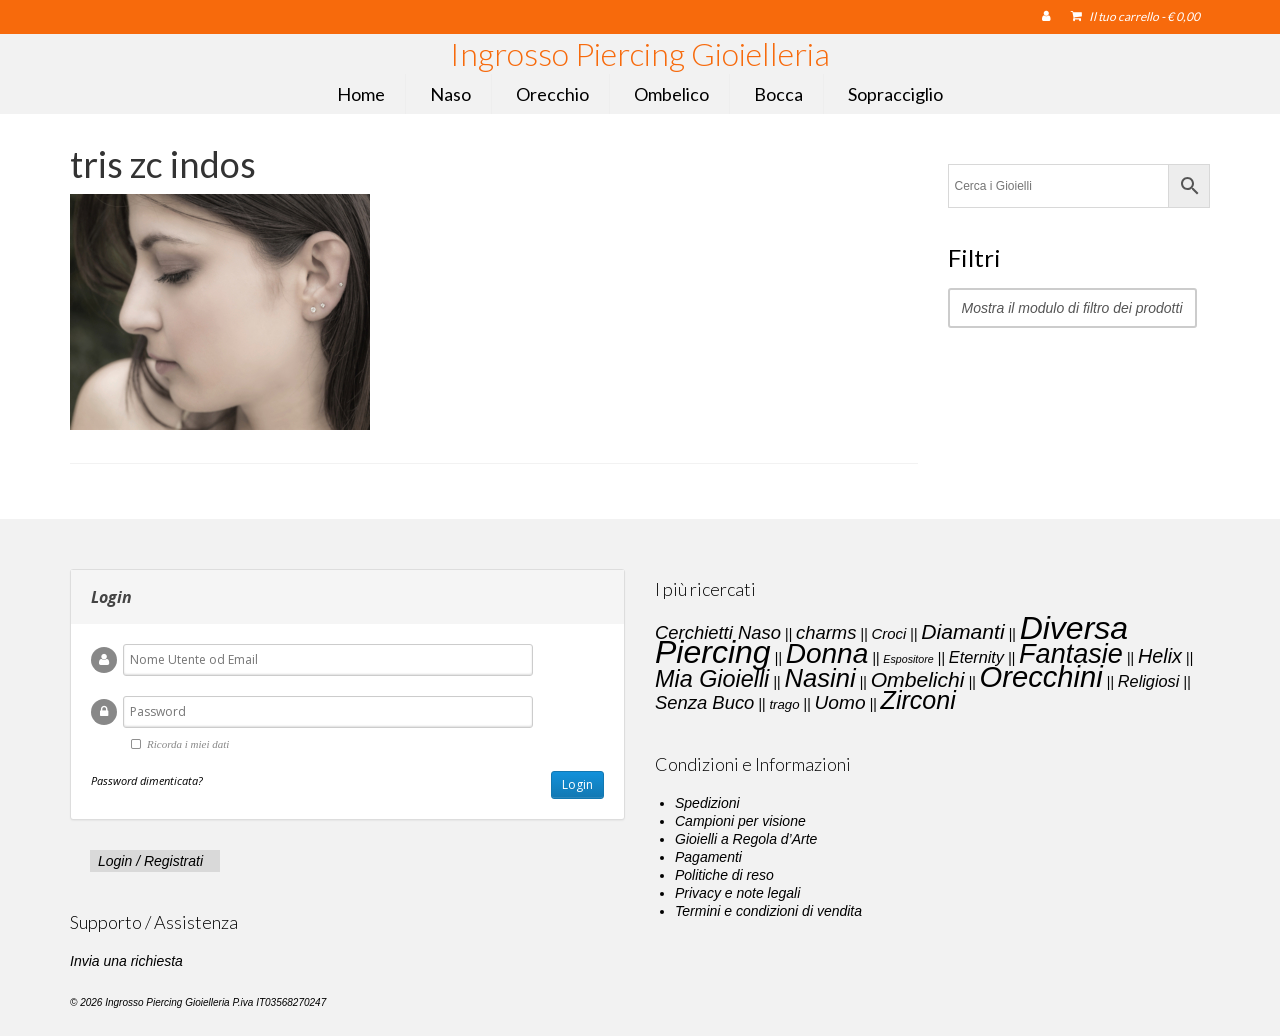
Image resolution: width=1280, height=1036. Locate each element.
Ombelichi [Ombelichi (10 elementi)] (918, 679)
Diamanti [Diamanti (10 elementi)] (962, 631)
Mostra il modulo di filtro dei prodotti (1072, 308)
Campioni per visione (740, 821)
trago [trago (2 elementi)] (784, 704)
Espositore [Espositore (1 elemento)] (908, 659)
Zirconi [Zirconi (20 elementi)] (918, 700)
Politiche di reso (724, 875)
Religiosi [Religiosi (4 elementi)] (1149, 681)
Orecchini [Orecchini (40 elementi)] (1041, 677)
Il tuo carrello (1135, 16)
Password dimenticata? (147, 780)
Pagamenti (708, 857)
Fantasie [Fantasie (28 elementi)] (1071, 654)
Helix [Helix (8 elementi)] (1160, 656)
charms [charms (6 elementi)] (826, 632)
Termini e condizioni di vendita (768, 911)
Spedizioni (707, 803)
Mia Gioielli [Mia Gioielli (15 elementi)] (712, 679)
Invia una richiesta (126, 961)
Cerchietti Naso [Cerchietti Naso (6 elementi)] (718, 632)
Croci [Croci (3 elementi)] (888, 634)
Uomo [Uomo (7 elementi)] (840, 702)
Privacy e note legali (737, 893)
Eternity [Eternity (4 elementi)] (976, 657)
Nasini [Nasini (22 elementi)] (819, 678)
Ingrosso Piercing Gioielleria (640, 53)
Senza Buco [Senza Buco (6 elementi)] (704, 702)
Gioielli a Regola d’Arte (746, 839)
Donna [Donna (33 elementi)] (827, 653)
